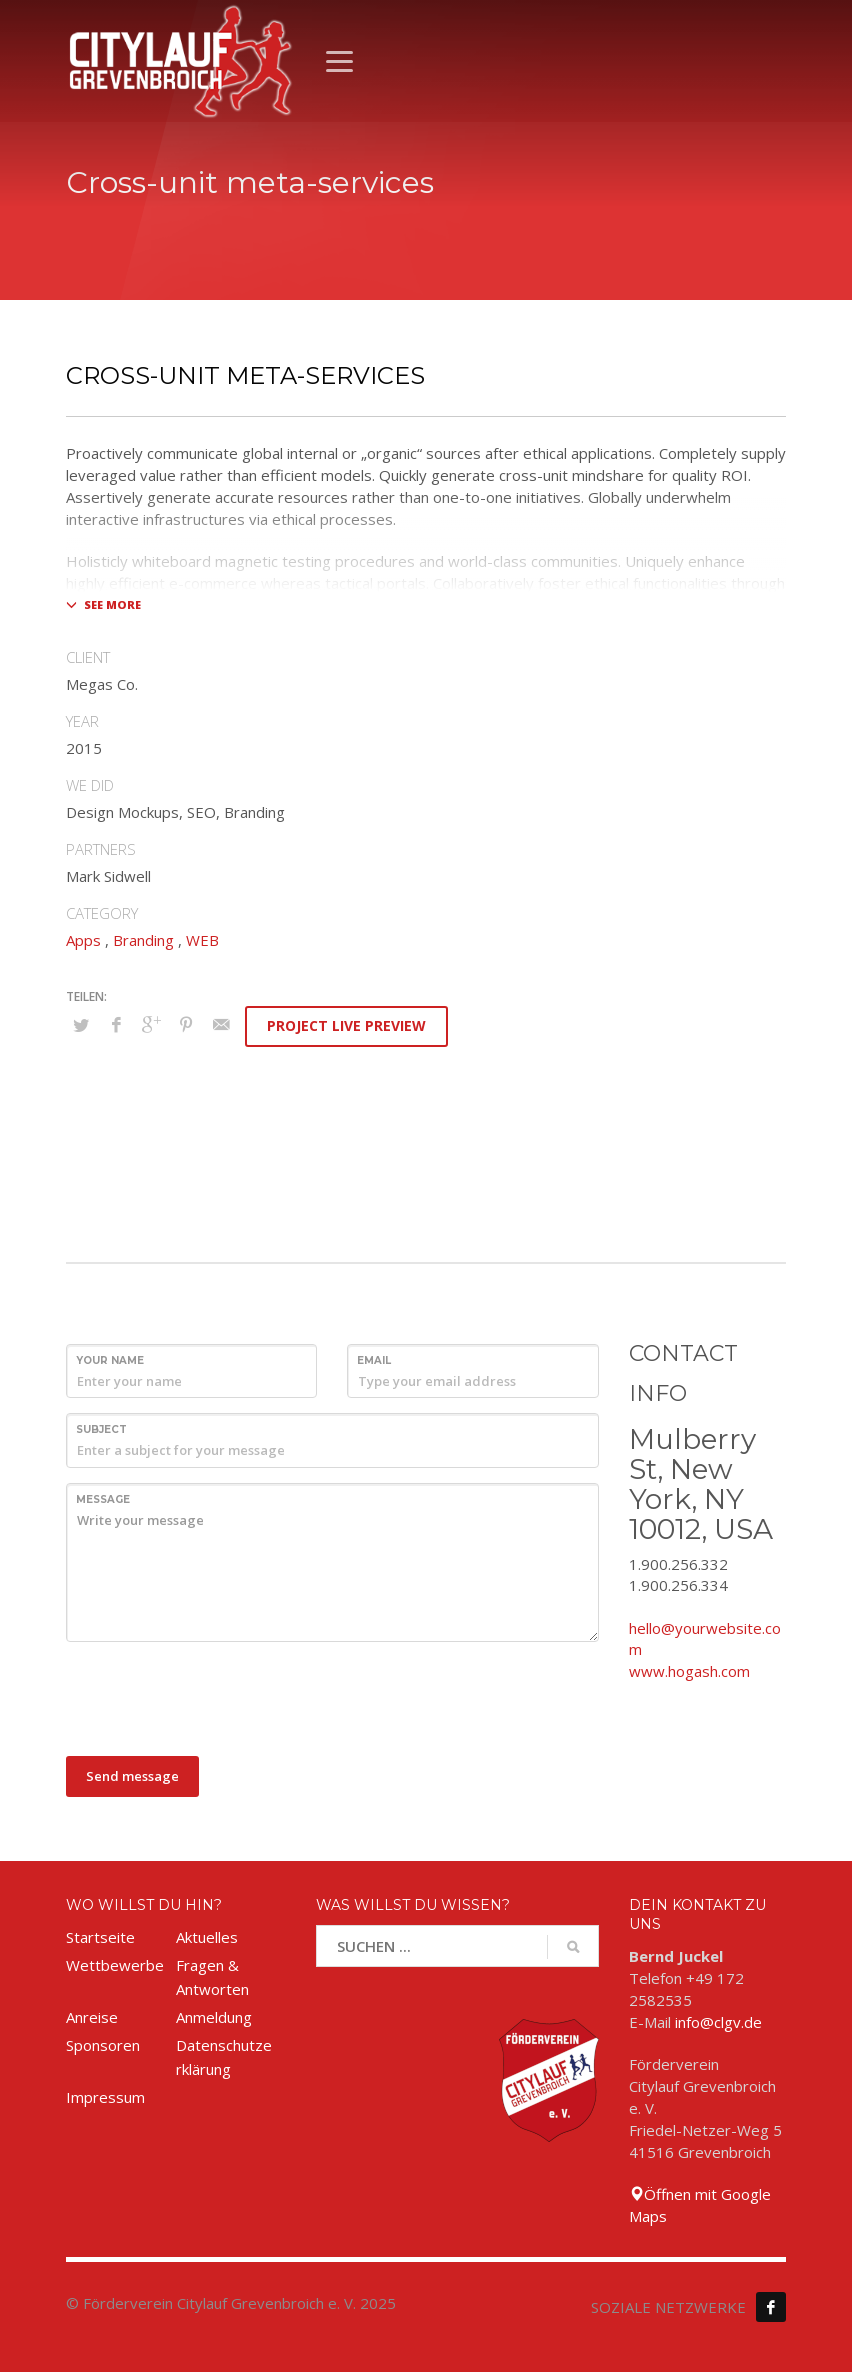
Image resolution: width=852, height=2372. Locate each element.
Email (374, 1360)
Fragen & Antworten (212, 1977)
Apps (83, 940)
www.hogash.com (689, 1671)
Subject (101, 1429)
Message (103, 1499)
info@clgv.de (718, 2022)
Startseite (100, 1937)
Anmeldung (214, 2017)
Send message (132, 1776)
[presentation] (218, 1696)
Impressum (105, 2097)
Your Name (110, 1360)
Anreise (92, 2017)
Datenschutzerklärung (224, 2057)
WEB (202, 940)
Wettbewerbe (115, 1965)
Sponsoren (103, 2045)
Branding (143, 940)
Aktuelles (207, 1937)
